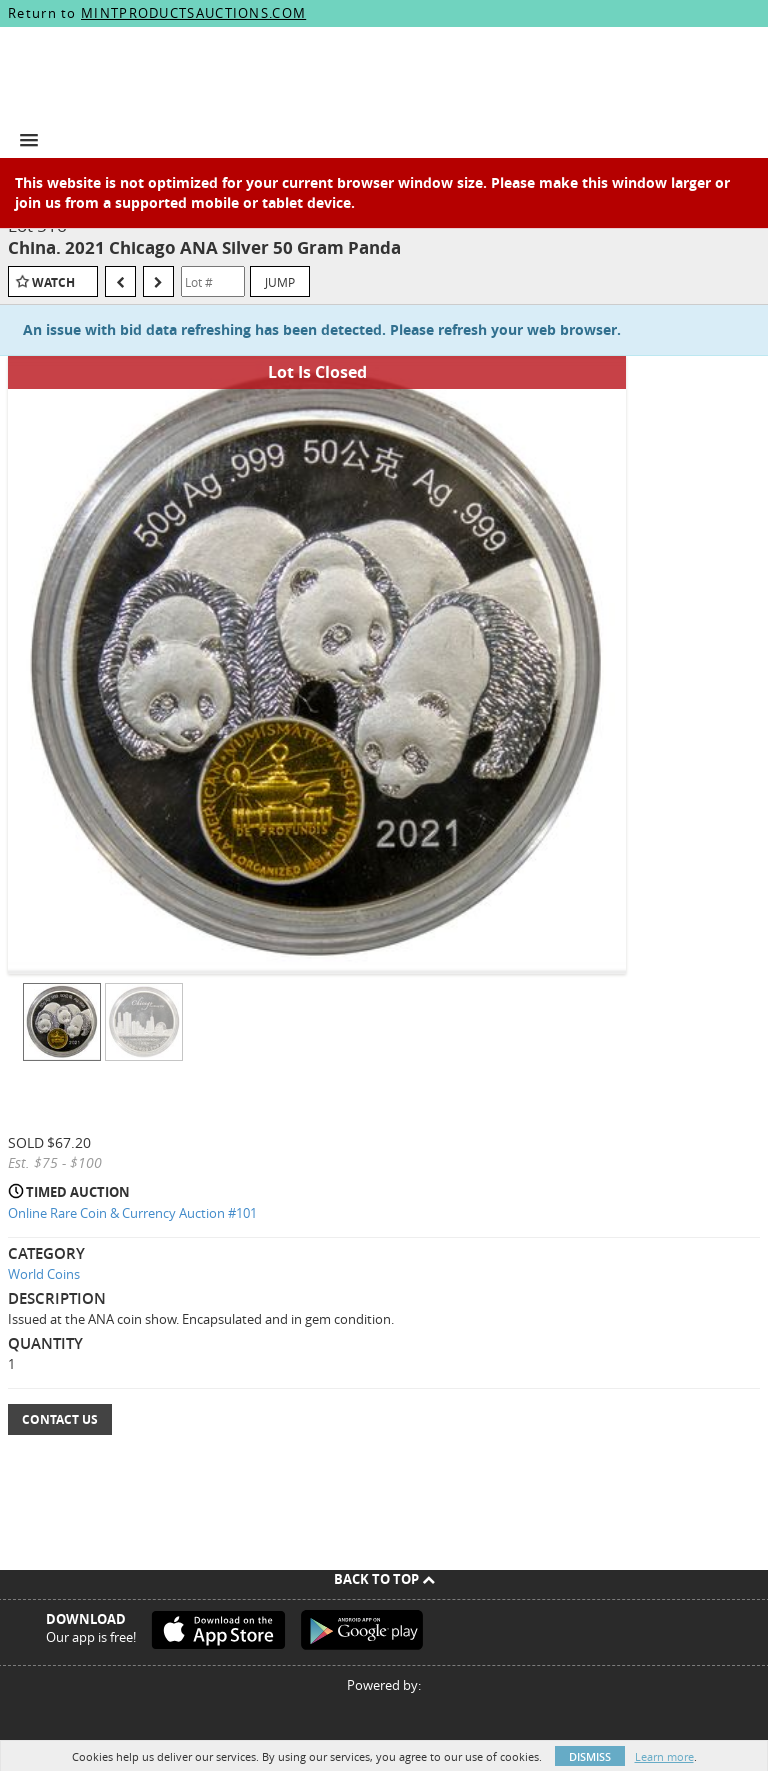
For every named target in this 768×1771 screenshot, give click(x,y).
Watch (53, 282)
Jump (280, 282)
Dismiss (590, 1756)
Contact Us (60, 1419)
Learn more (664, 1756)
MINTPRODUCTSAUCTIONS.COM (193, 13)
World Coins (44, 1274)
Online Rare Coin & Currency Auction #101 (132, 1213)
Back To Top (384, 1579)
